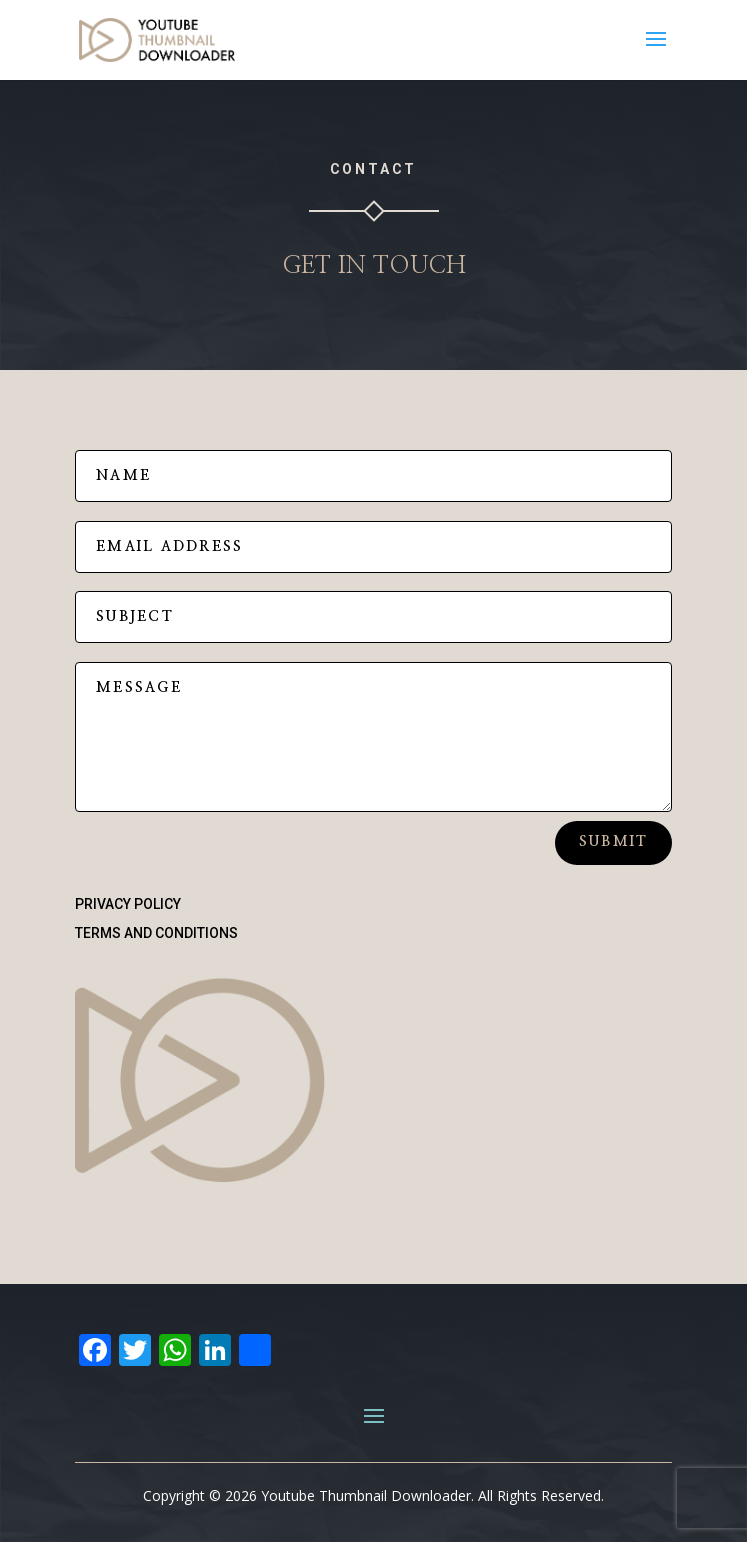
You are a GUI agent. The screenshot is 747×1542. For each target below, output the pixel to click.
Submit (613, 842)
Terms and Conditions (156, 933)
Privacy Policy (128, 904)
